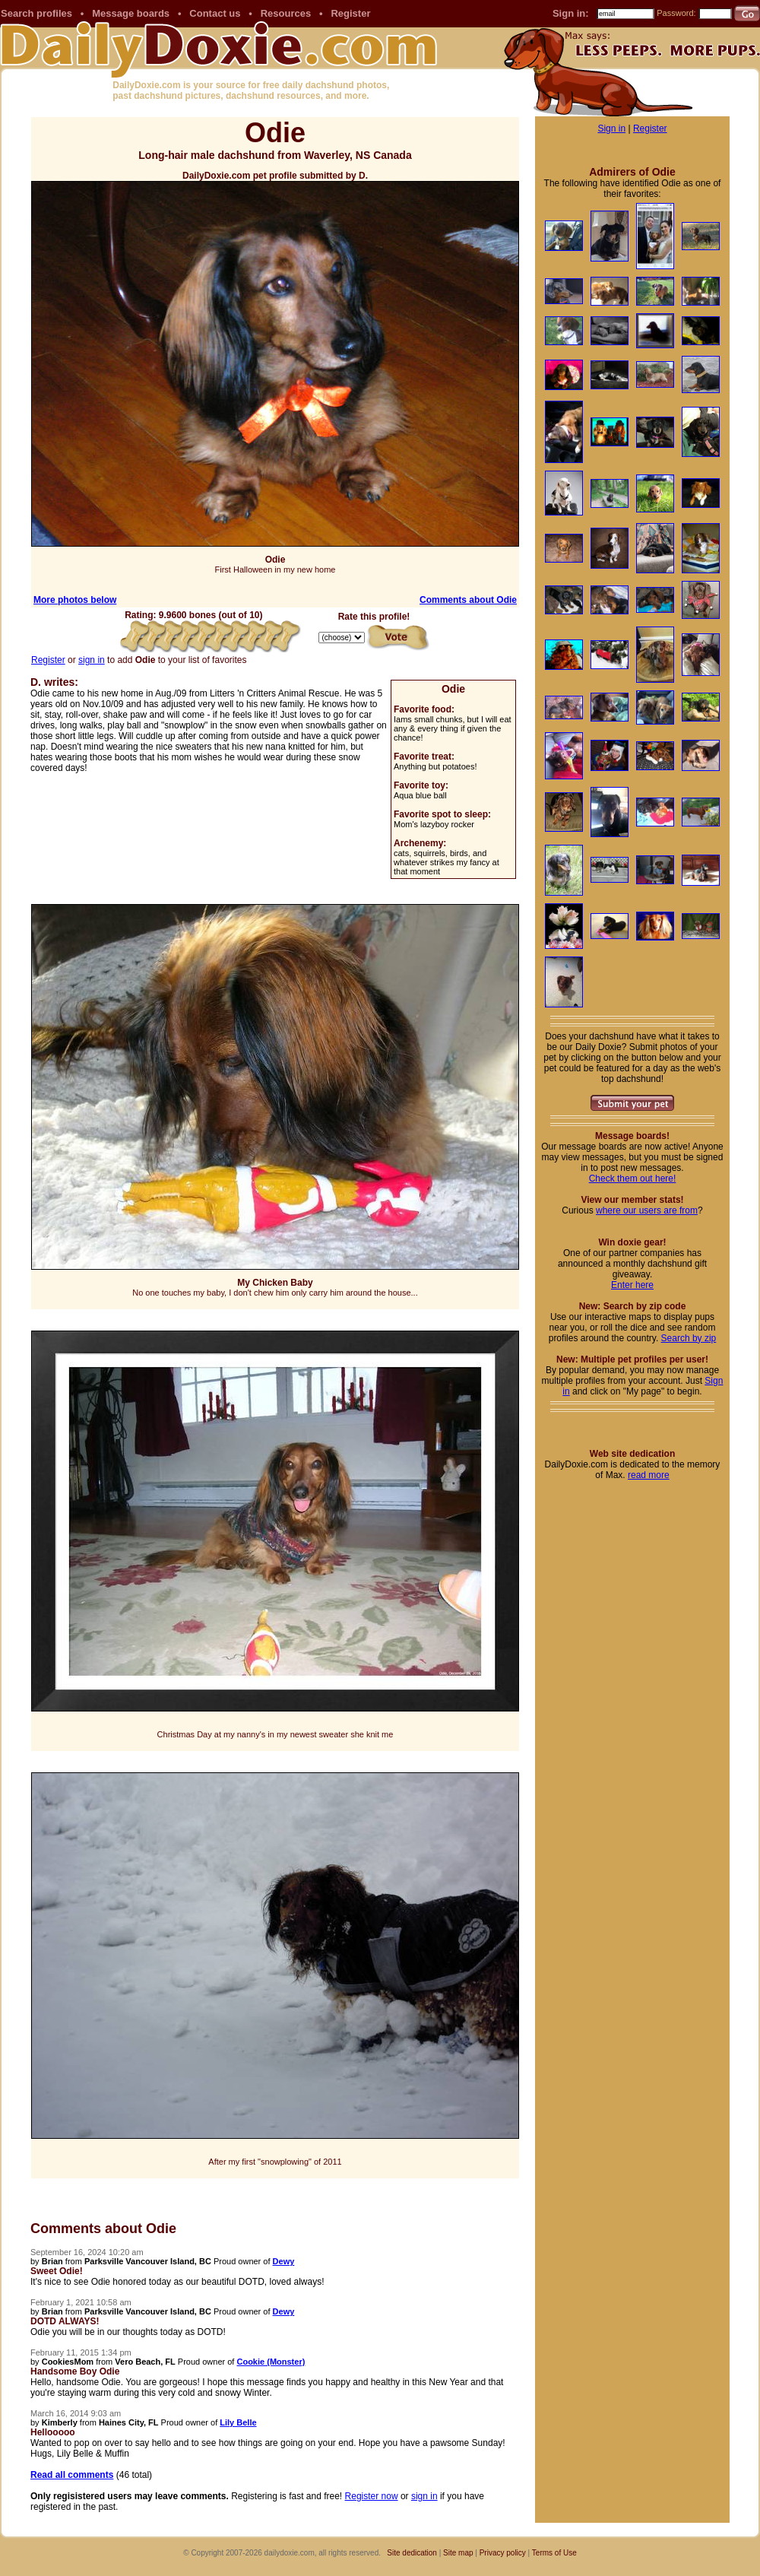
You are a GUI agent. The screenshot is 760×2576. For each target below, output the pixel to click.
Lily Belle (238, 2422)
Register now (371, 2496)
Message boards (130, 13)
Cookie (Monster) (270, 2361)
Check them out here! (632, 1178)
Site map (458, 2553)
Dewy (284, 2261)
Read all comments (71, 2475)
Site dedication (412, 2553)
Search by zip (689, 1338)
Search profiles (36, 13)
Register (350, 13)
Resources (286, 13)
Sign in (611, 128)
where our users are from (647, 1210)
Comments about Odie (468, 600)
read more (649, 1475)
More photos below (74, 600)
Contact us (214, 13)
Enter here (632, 1285)
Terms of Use (554, 2553)
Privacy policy (503, 2553)
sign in (91, 660)
